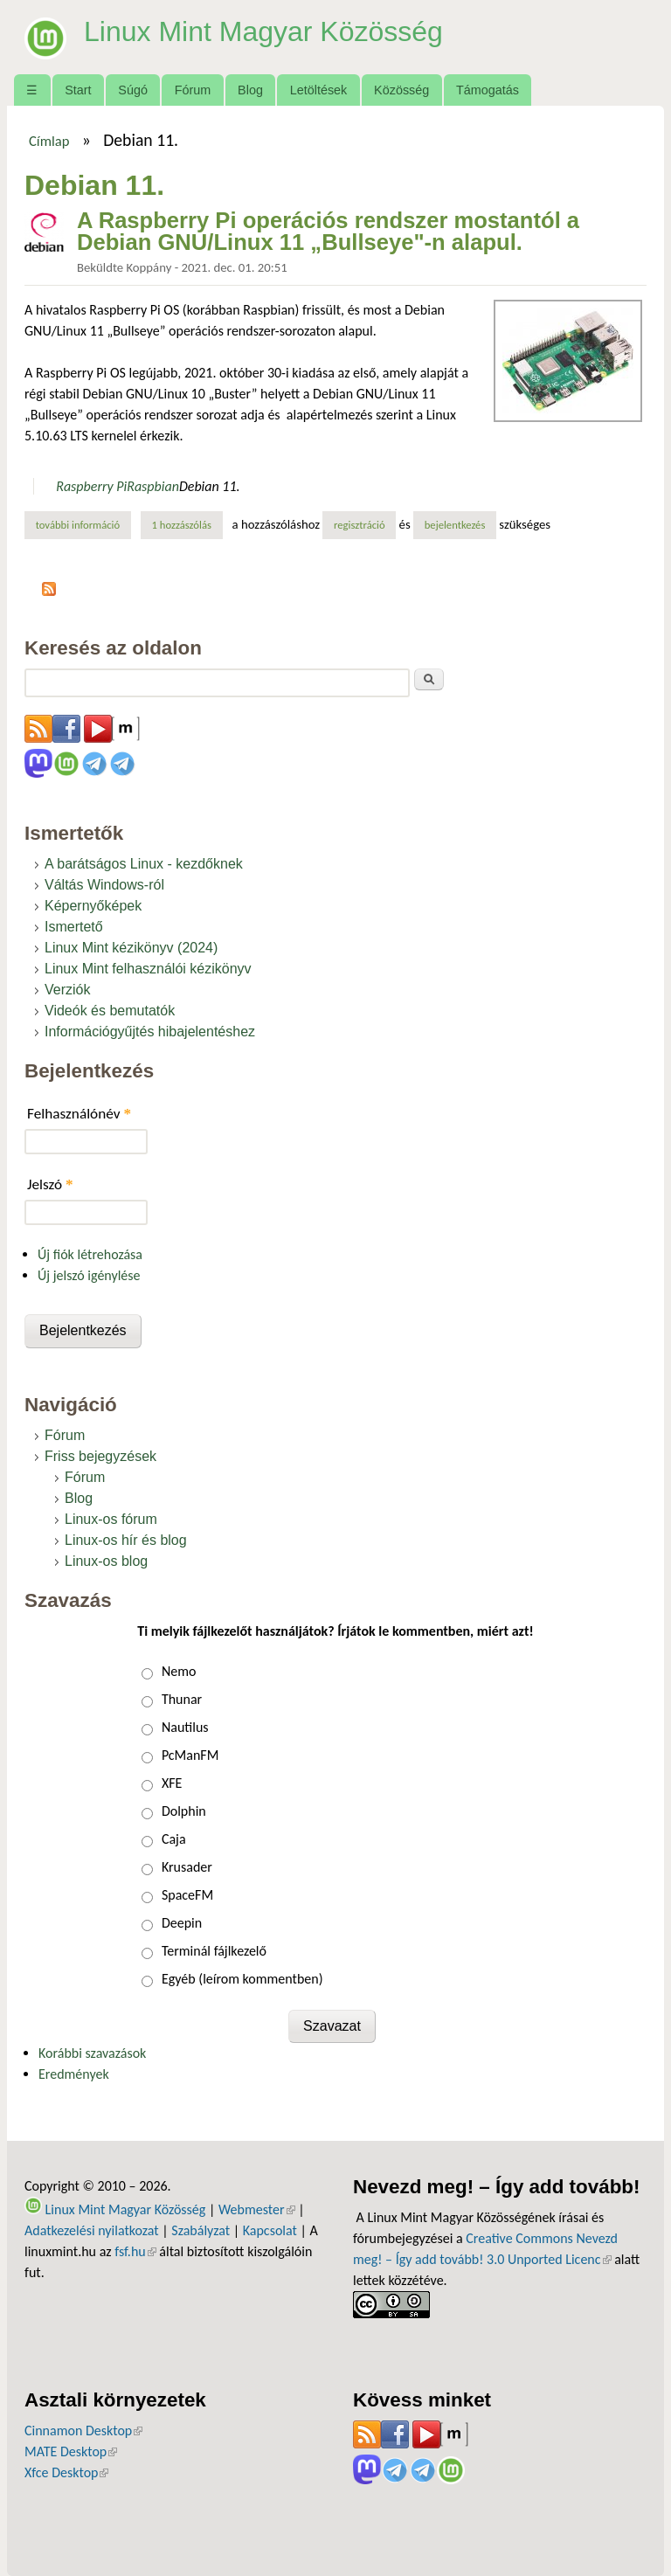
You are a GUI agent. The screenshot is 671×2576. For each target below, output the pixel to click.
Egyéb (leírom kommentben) (242, 1978)
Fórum (193, 90)
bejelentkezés (455, 524)
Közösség (401, 90)
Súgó (133, 90)
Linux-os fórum (111, 1519)
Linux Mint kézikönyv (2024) (131, 947)
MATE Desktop (70, 2451)
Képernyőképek (93, 905)
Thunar (182, 1699)
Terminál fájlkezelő (214, 1950)
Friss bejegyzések (100, 1456)
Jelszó (50, 1184)
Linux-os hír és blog (126, 1540)
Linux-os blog (106, 1561)
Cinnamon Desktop (83, 2430)
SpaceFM (187, 1895)
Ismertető (74, 926)
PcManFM (190, 1755)
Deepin (182, 1923)
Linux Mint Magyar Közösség (263, 31)
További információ (83, 524)
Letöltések (319, 90)
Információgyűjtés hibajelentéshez (150, 1031)
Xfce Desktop (66, 2472)
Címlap (49, 140)
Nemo (179, 1671)
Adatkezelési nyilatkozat (91, 2230)
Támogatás (487, 90)
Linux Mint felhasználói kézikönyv (148, 968)
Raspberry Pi (91, 486)
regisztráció (359, 524)
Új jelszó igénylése (89, 1275)
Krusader (187, 1867)
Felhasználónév (79, 1113)
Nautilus (185, 1727)
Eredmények (73, 2074)
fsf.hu (135, 2251)
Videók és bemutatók (110, 1010)
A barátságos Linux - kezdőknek (144, 863)
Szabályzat (200, 2230)
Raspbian (153, 486)
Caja (174, 1839)
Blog (250, 90)
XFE (172, 1783)
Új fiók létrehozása (90, 1254)
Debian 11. (209, 486)
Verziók (67, 989)
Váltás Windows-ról (104, 884)
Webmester (256, 2209)
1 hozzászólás (181, 524)
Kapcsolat (270, 2230)
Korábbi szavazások (92, 2053)
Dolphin (184, 1811)
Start (78, 90)
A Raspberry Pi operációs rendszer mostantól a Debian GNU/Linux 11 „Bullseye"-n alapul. (328, 231)
